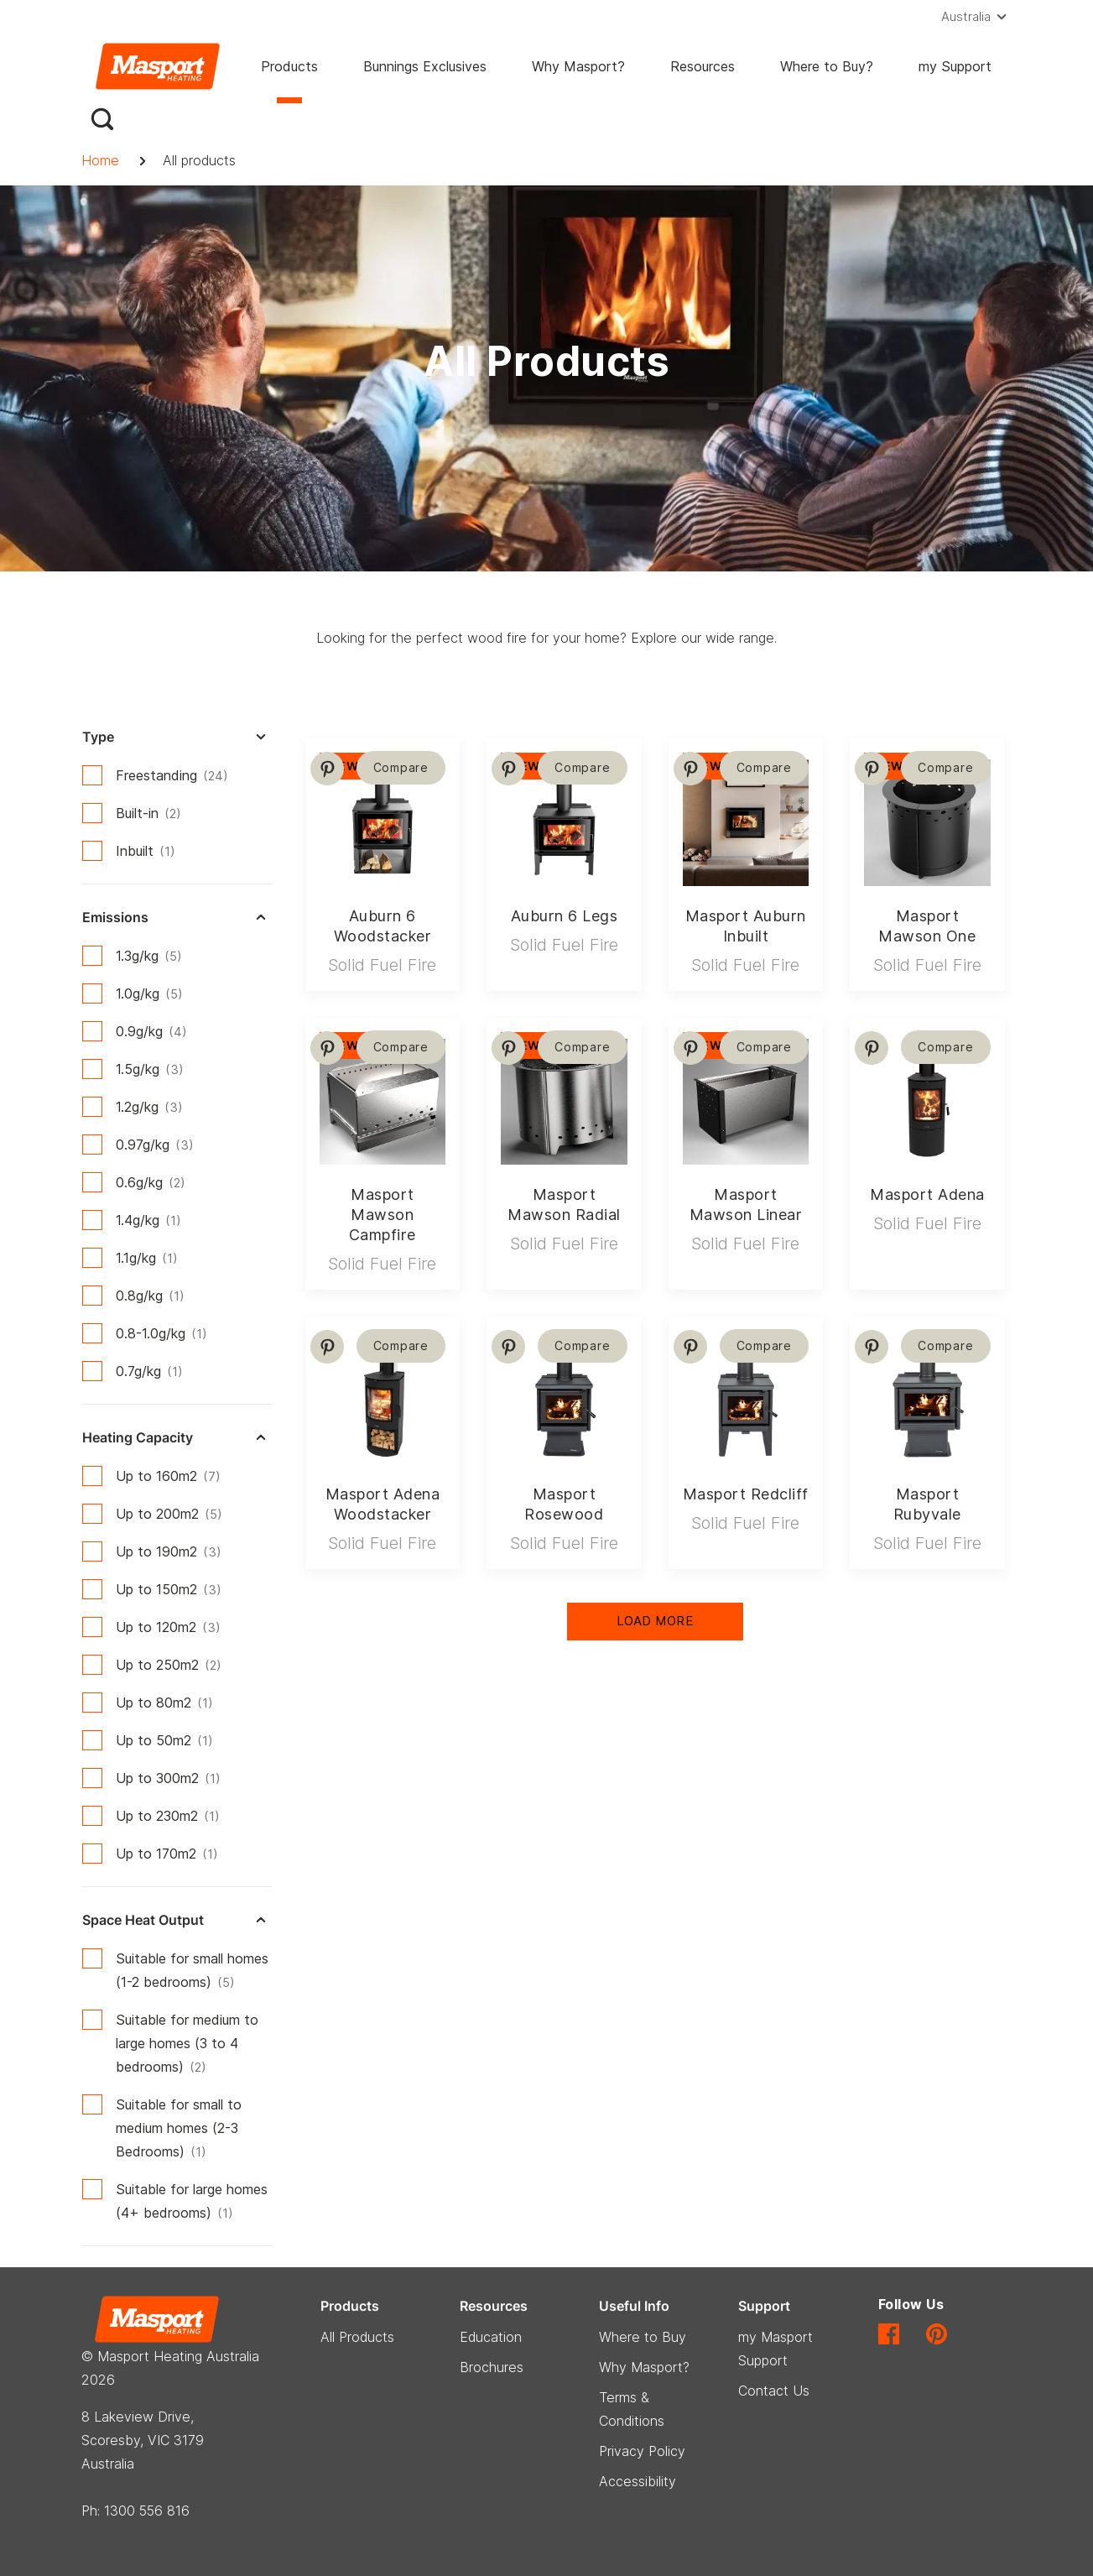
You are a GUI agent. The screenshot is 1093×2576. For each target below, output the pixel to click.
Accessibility (637, 2481)
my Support (955, 66)
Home (100, 160)
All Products (357, 2336)
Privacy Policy (642, 2451)
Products (289, 66)
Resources (702, 66)
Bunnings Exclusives (425, 66)
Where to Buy (642, 2336)
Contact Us (773, 2390)
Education (491, 2336)
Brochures (491, 2367)
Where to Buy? (826, 66)
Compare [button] (401, 767)
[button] (976, 16)
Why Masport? (578, 66)
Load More (655, 1621)
